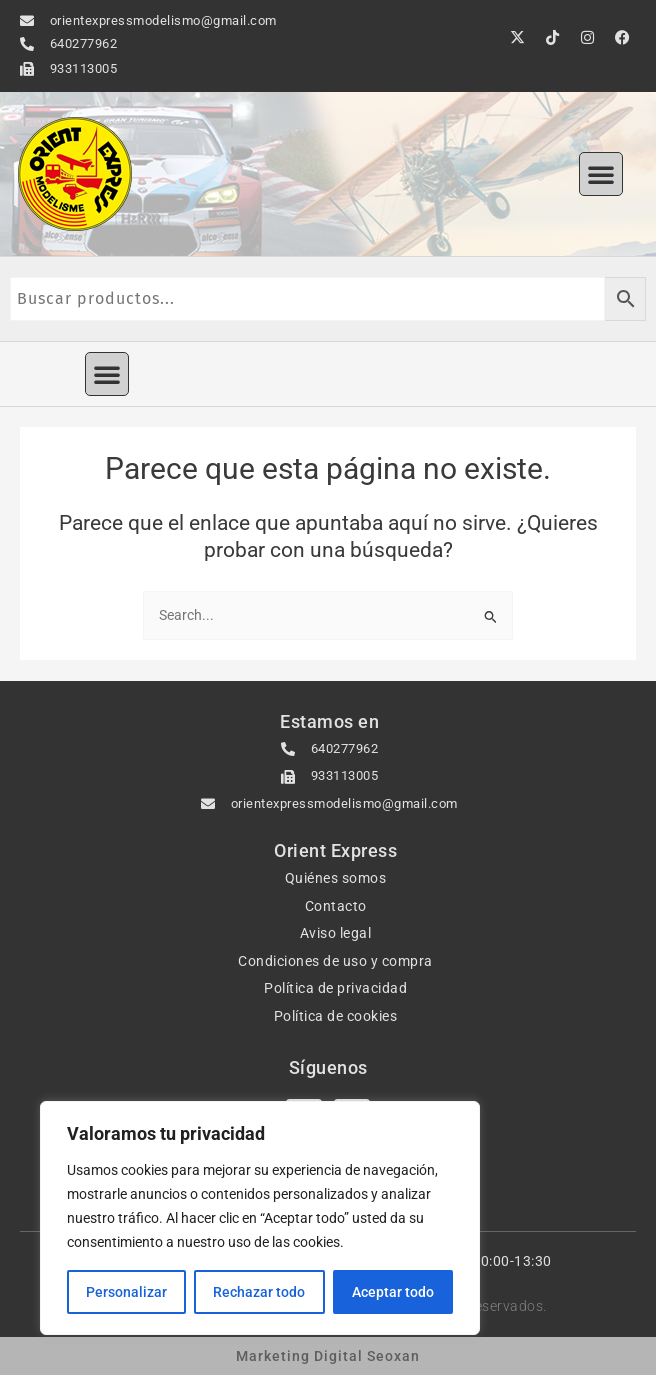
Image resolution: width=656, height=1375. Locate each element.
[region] (260, 1218)
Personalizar (126, 1292)
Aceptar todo (393, 1292)
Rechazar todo (259, 1292)
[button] (601, 174)
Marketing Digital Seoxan (328, 1356)
